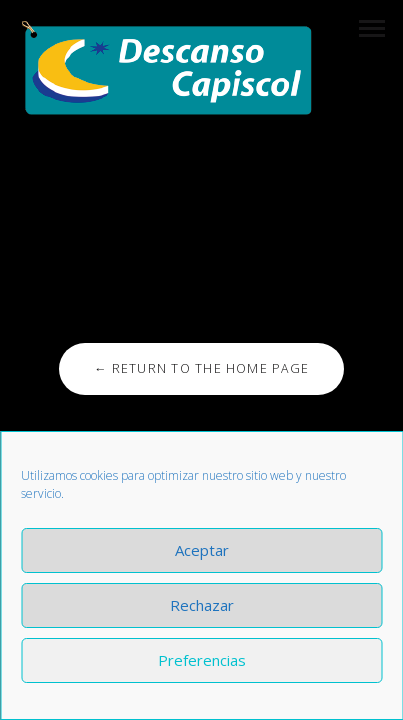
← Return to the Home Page (201, 368)
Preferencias (202, 660)
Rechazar (202, 605)
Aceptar (202, 550)
